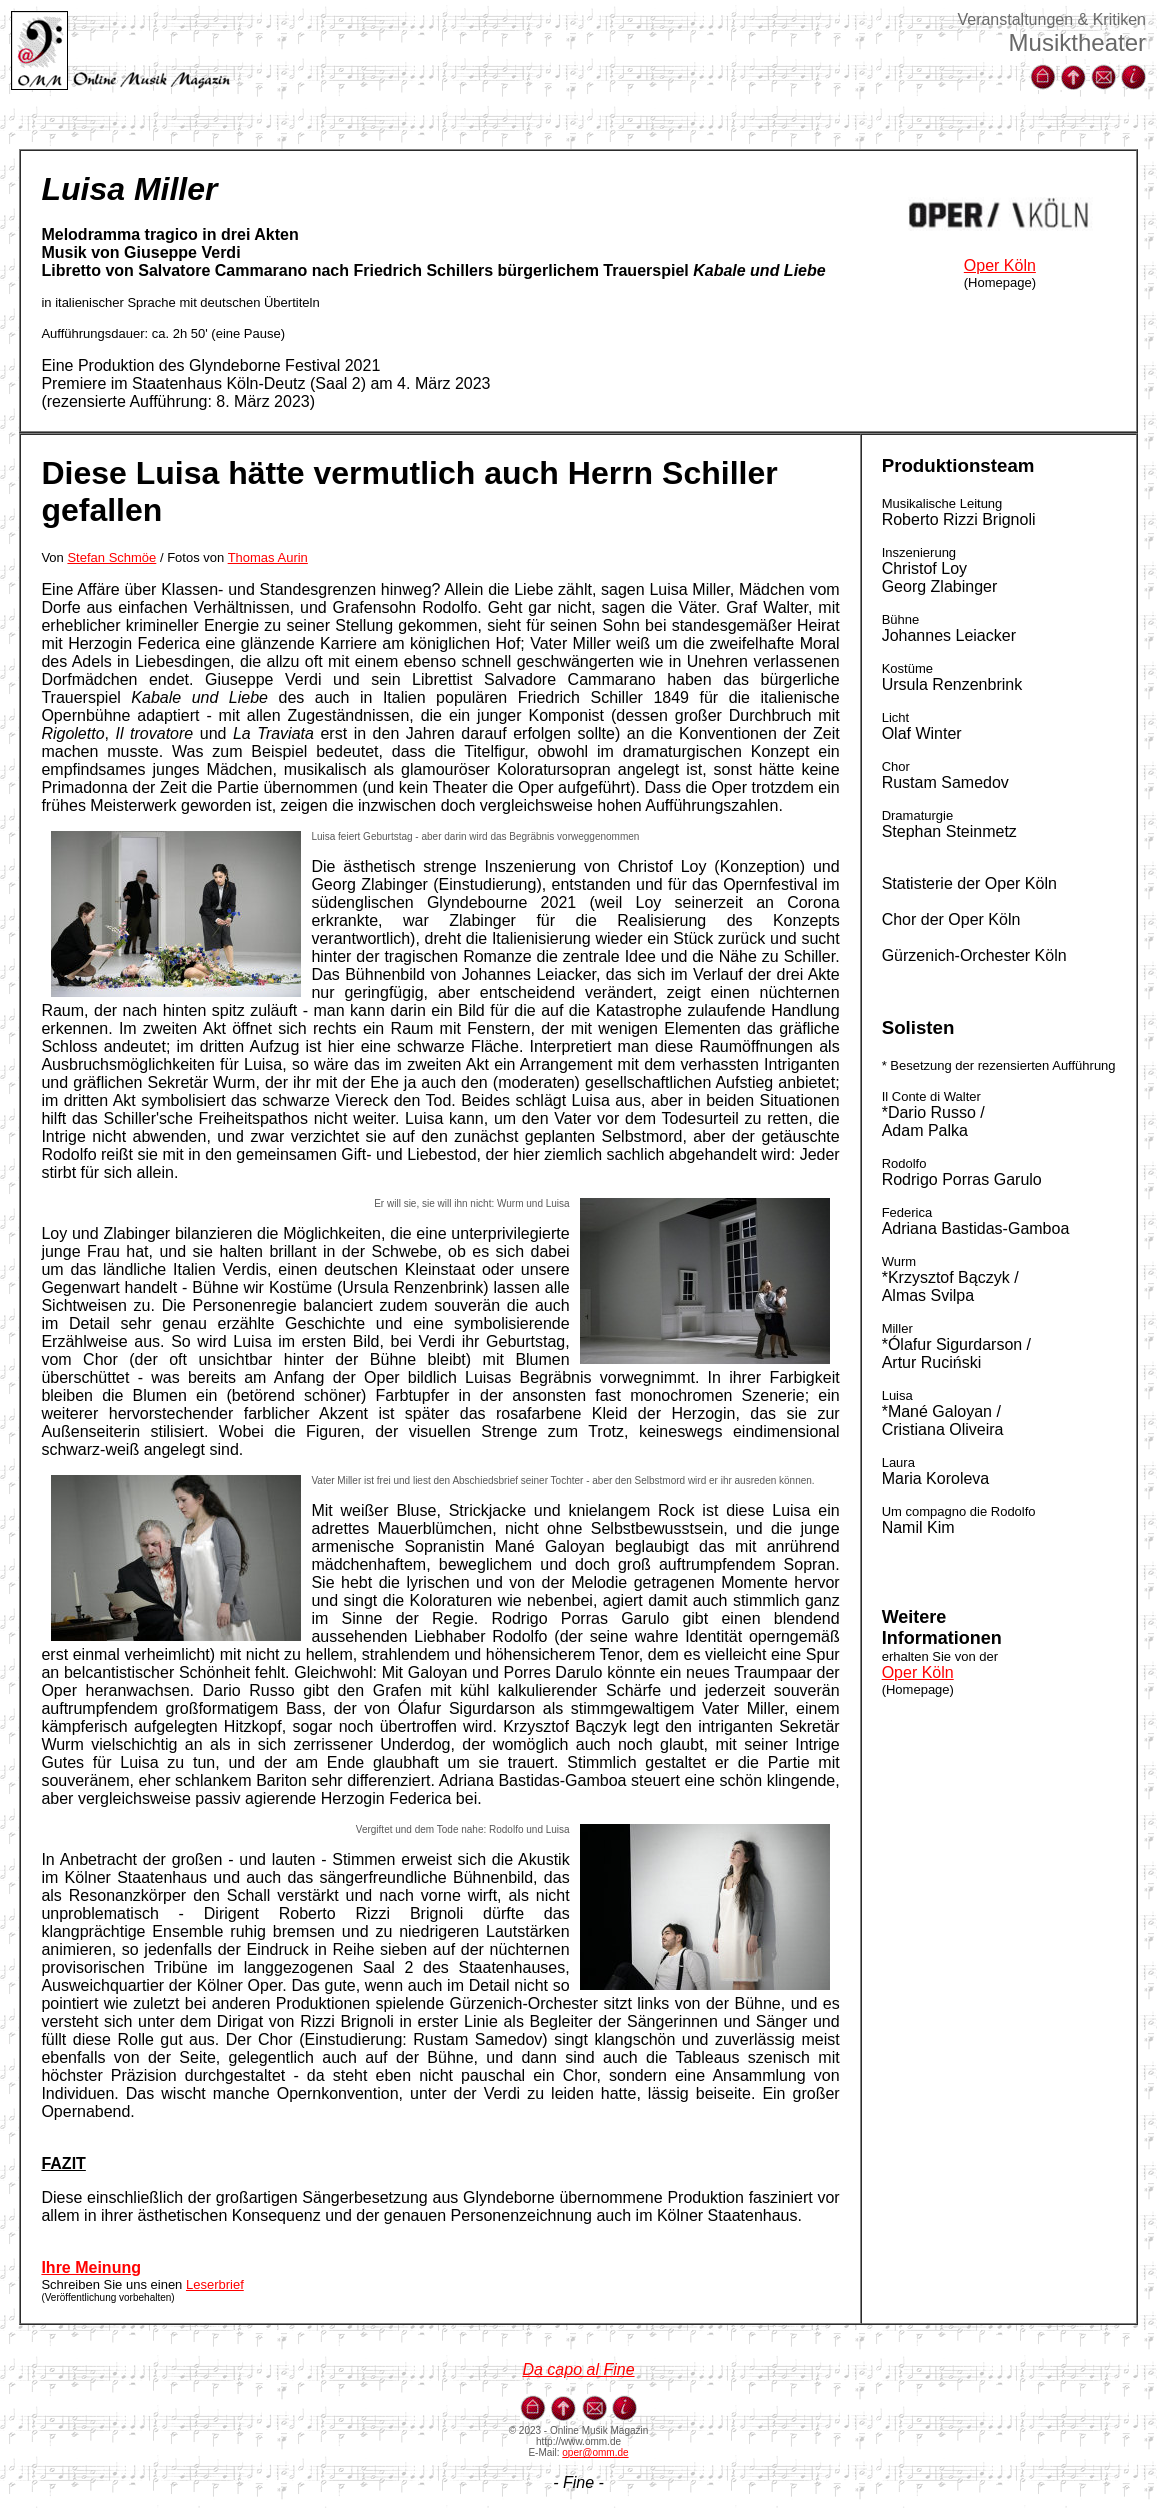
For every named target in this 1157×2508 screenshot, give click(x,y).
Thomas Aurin (268, 557)
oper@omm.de (595, 2452)
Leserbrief (215, 2284)
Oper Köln (1000, 265)
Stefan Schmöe (111, 557)
